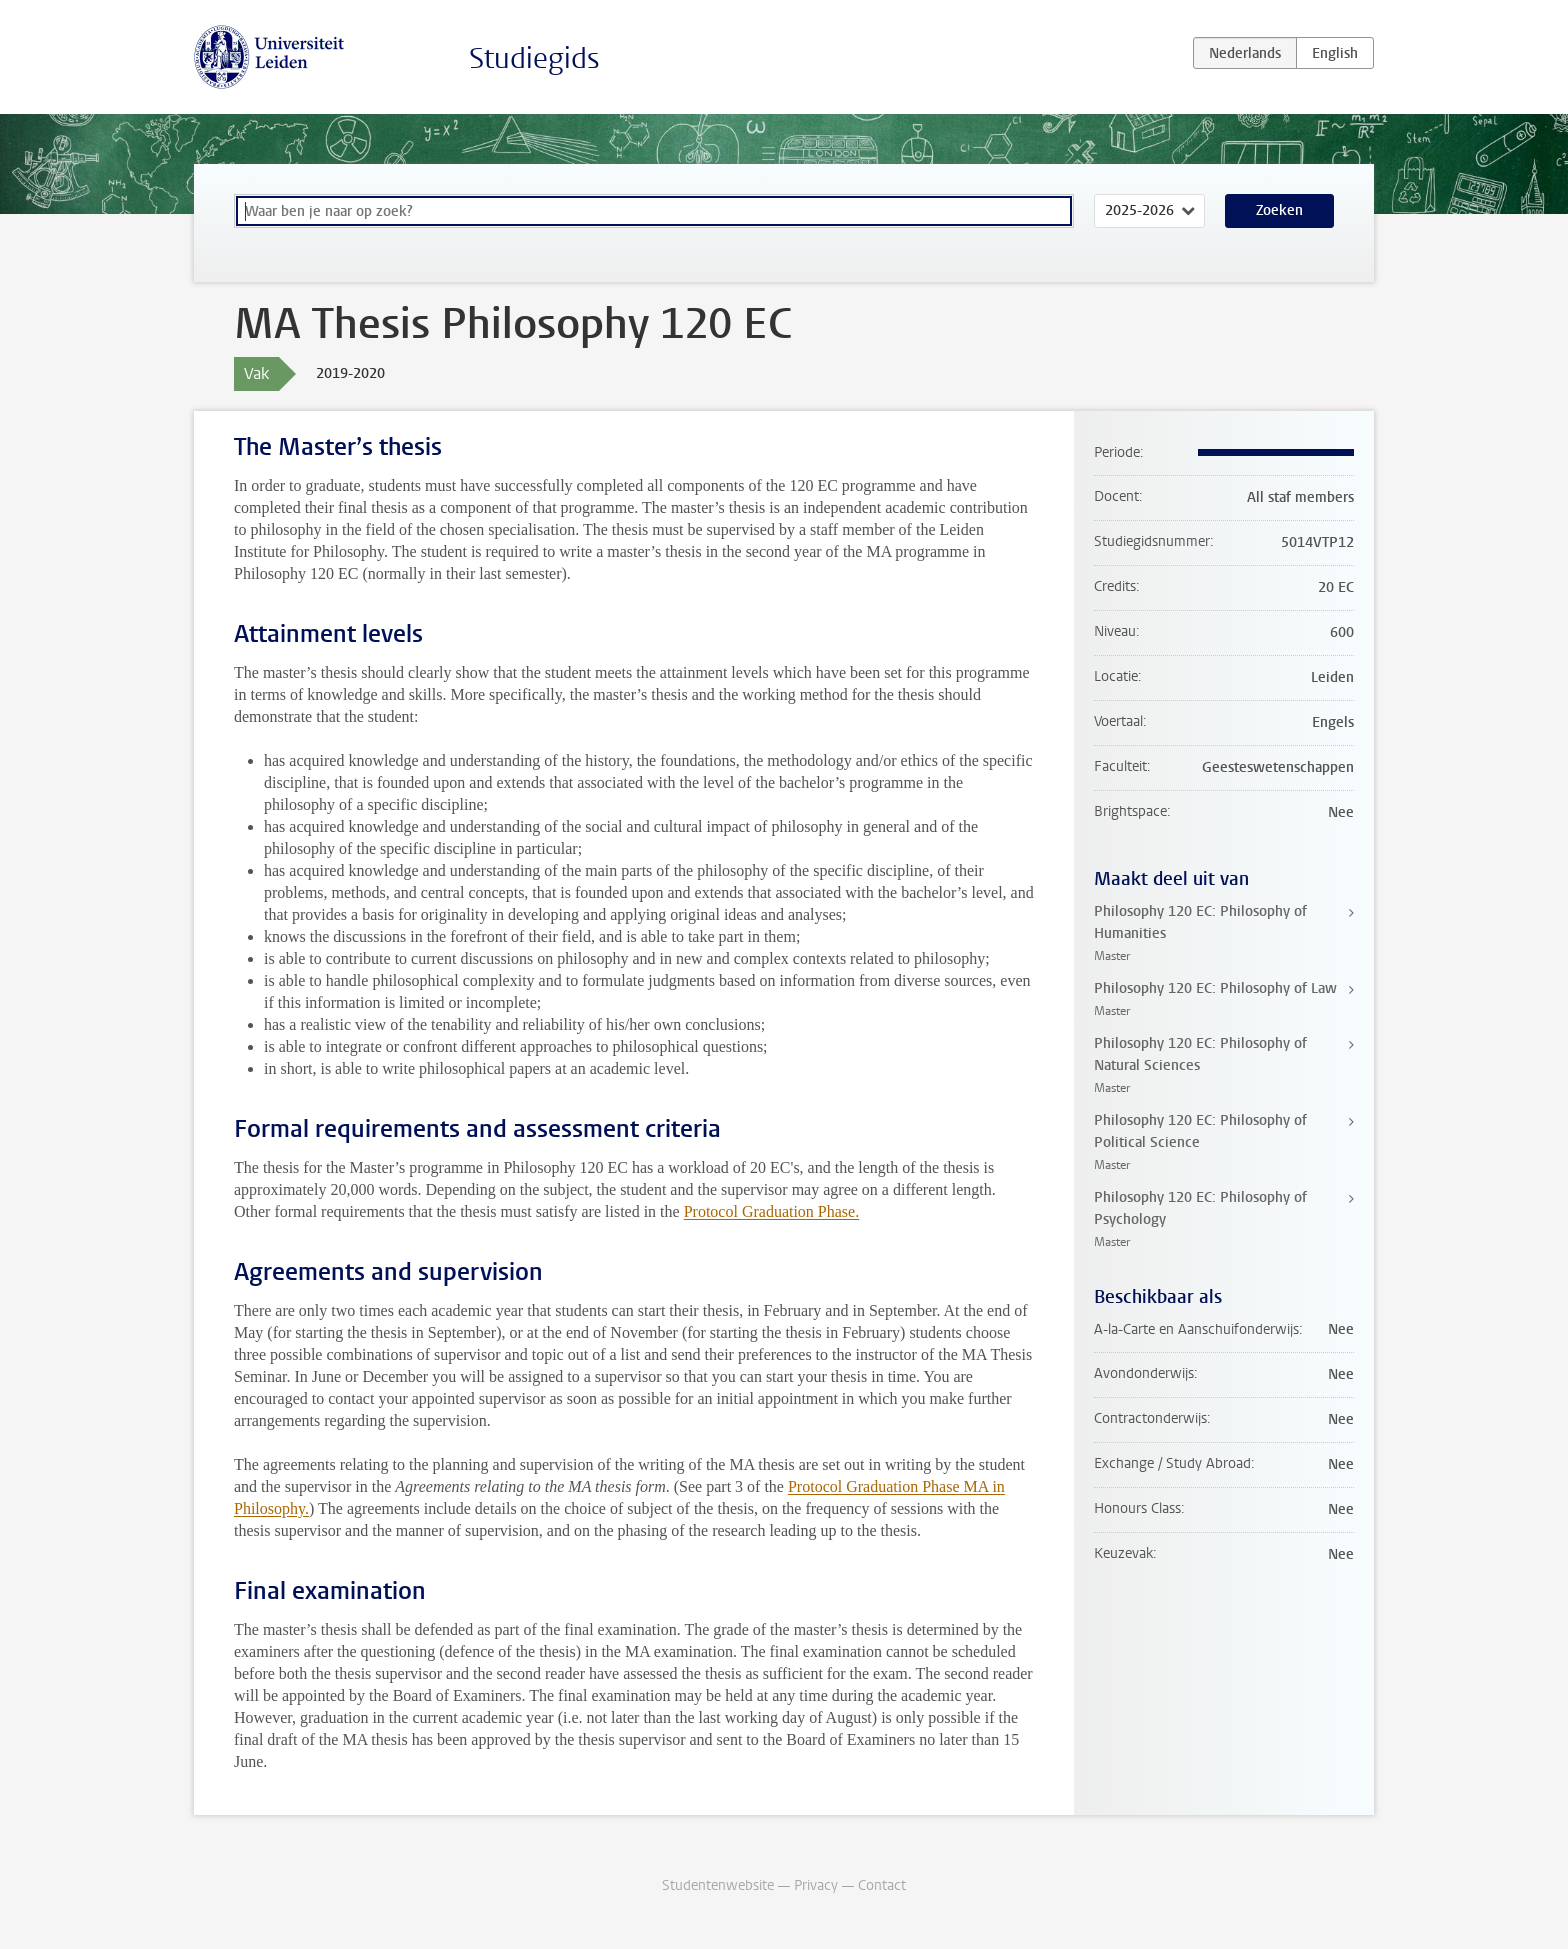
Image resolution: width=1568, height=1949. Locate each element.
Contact (882, 1885)
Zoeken (1279, 210)
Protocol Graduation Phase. (772, 1211)
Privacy (816, 1885)
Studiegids (534, 58)
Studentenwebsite (718, 1885)
